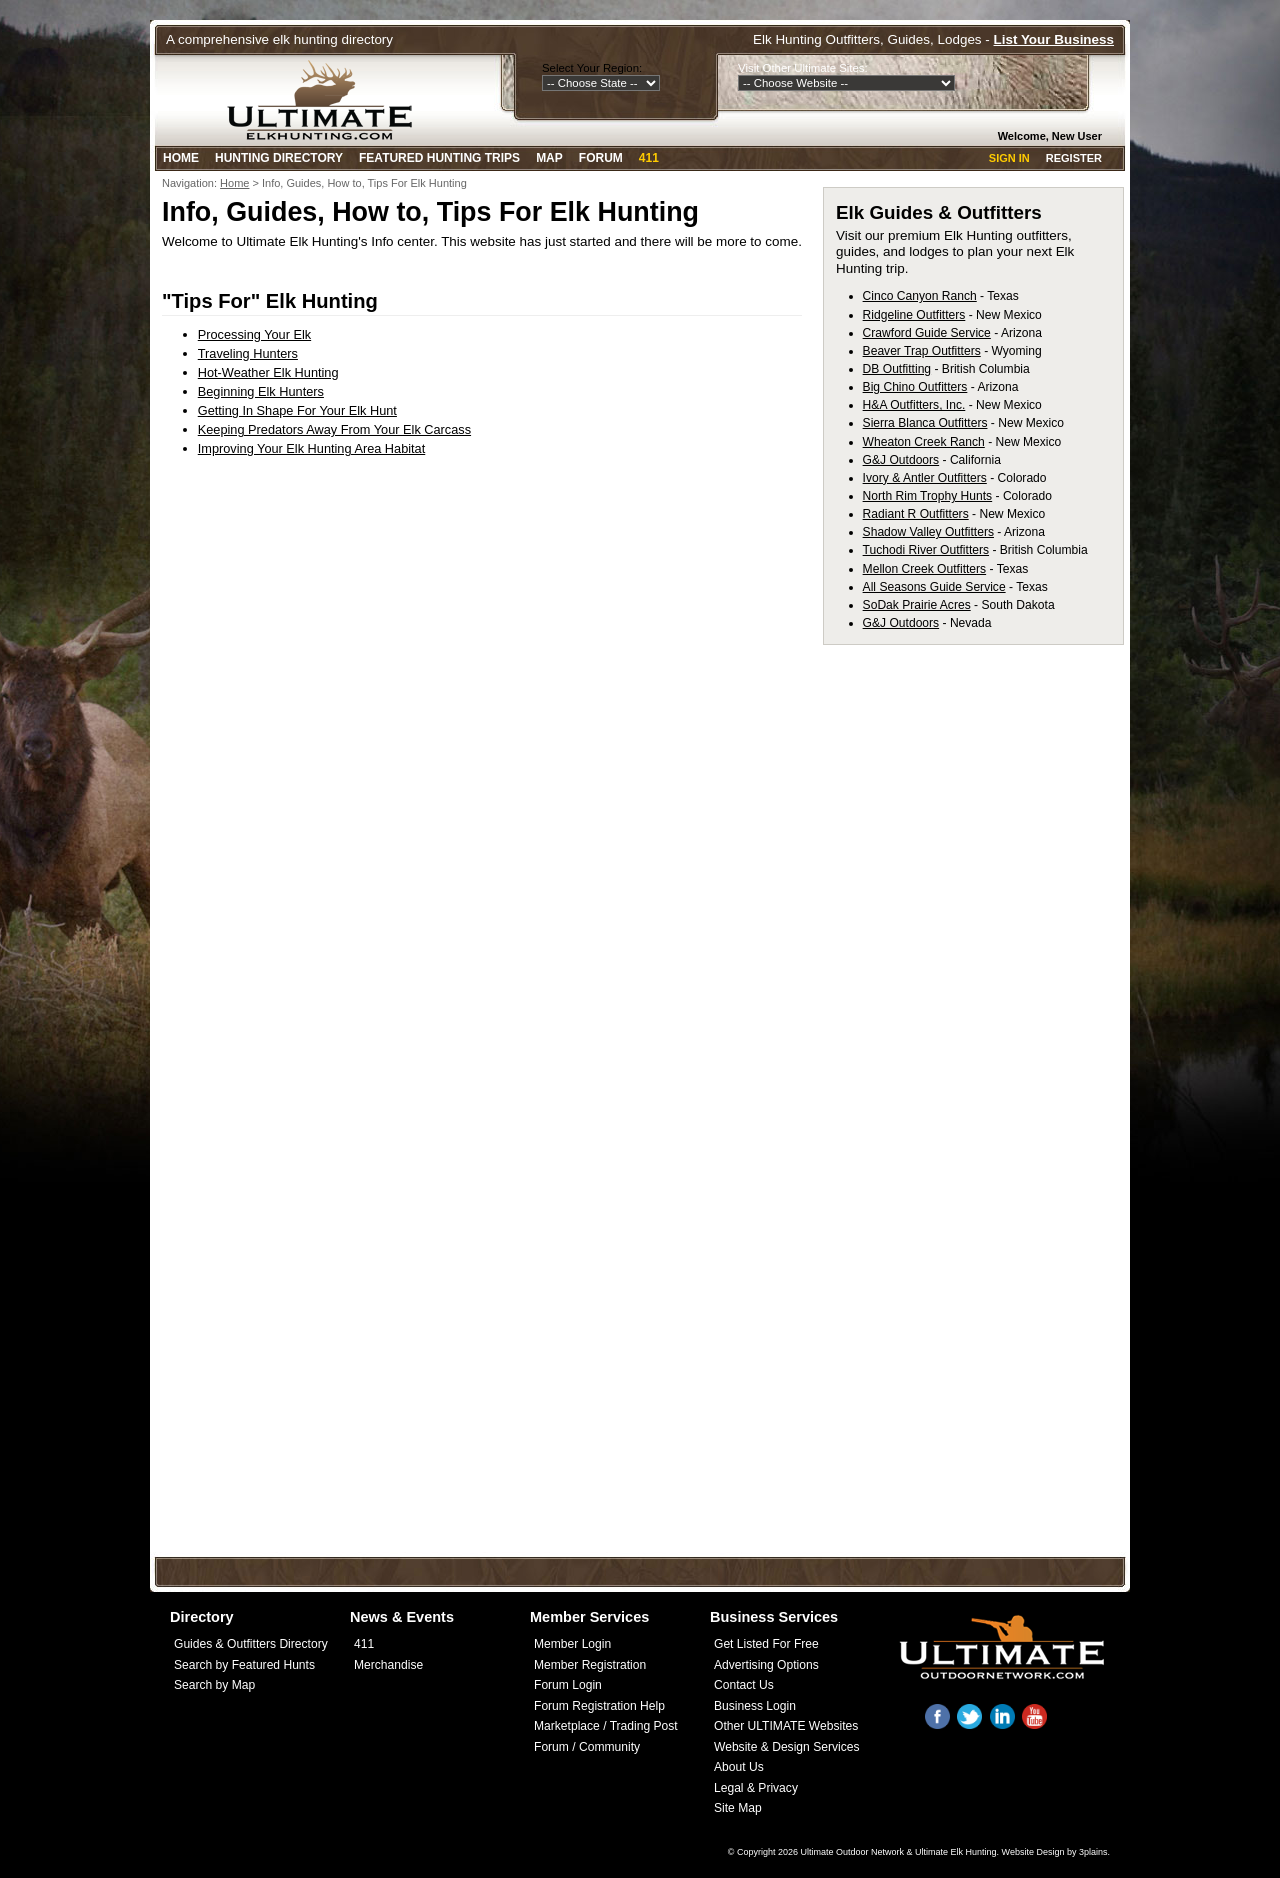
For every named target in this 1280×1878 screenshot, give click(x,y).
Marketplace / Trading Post (606, 1726)
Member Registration (590, 1665)
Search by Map (214, 1685)
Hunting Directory (279, 158)
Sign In (1009, 158)
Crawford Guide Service (927, 333)
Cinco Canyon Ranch (920, 296)
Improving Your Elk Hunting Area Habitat (312, 448)
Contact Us (744, 1685)
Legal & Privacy (756, 1788)
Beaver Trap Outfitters (922, 351)
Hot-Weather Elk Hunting (268, 372)
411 (649, 158)
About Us (739, 1767)
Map (549, 158)
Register (1074, 158)
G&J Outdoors (901, 460)
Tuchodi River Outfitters (926, 550)
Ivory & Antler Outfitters (925, 478)
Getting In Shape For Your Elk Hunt (297, 410)
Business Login (755, 1706)
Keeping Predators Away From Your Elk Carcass (334, 429)
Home (181, 158)
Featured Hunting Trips (439, 158)
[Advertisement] (982, 957)
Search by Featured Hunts (244, 1665)
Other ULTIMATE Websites (786, 1726)
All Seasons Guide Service (934, 587)
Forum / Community (587, 1747)
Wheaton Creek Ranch (924, 442)
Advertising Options (766, 1665)
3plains (1093, 1852)
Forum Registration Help (599, 1706)
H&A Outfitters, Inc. (914, 405)
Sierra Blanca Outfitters (925, 423)
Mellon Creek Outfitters (925, 569)
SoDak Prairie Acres (917, 605)
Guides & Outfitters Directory (251, 1644)
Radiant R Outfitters (916, 514)
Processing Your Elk (254, 334)
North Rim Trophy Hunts (928, 496)
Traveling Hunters (248, 353)
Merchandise (388, 1665)
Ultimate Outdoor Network (852, 1852)
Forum (601, 158)
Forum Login (568, 1685)
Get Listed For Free (766, 1644)
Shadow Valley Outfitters (928, 532)
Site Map (738, 1808)
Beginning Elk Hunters (261, 391)
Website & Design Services (786, 1747)
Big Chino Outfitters (915, 387)
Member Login (572, 1644)
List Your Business (1054, 39)
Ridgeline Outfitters (914, 315)
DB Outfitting (897, 369)
